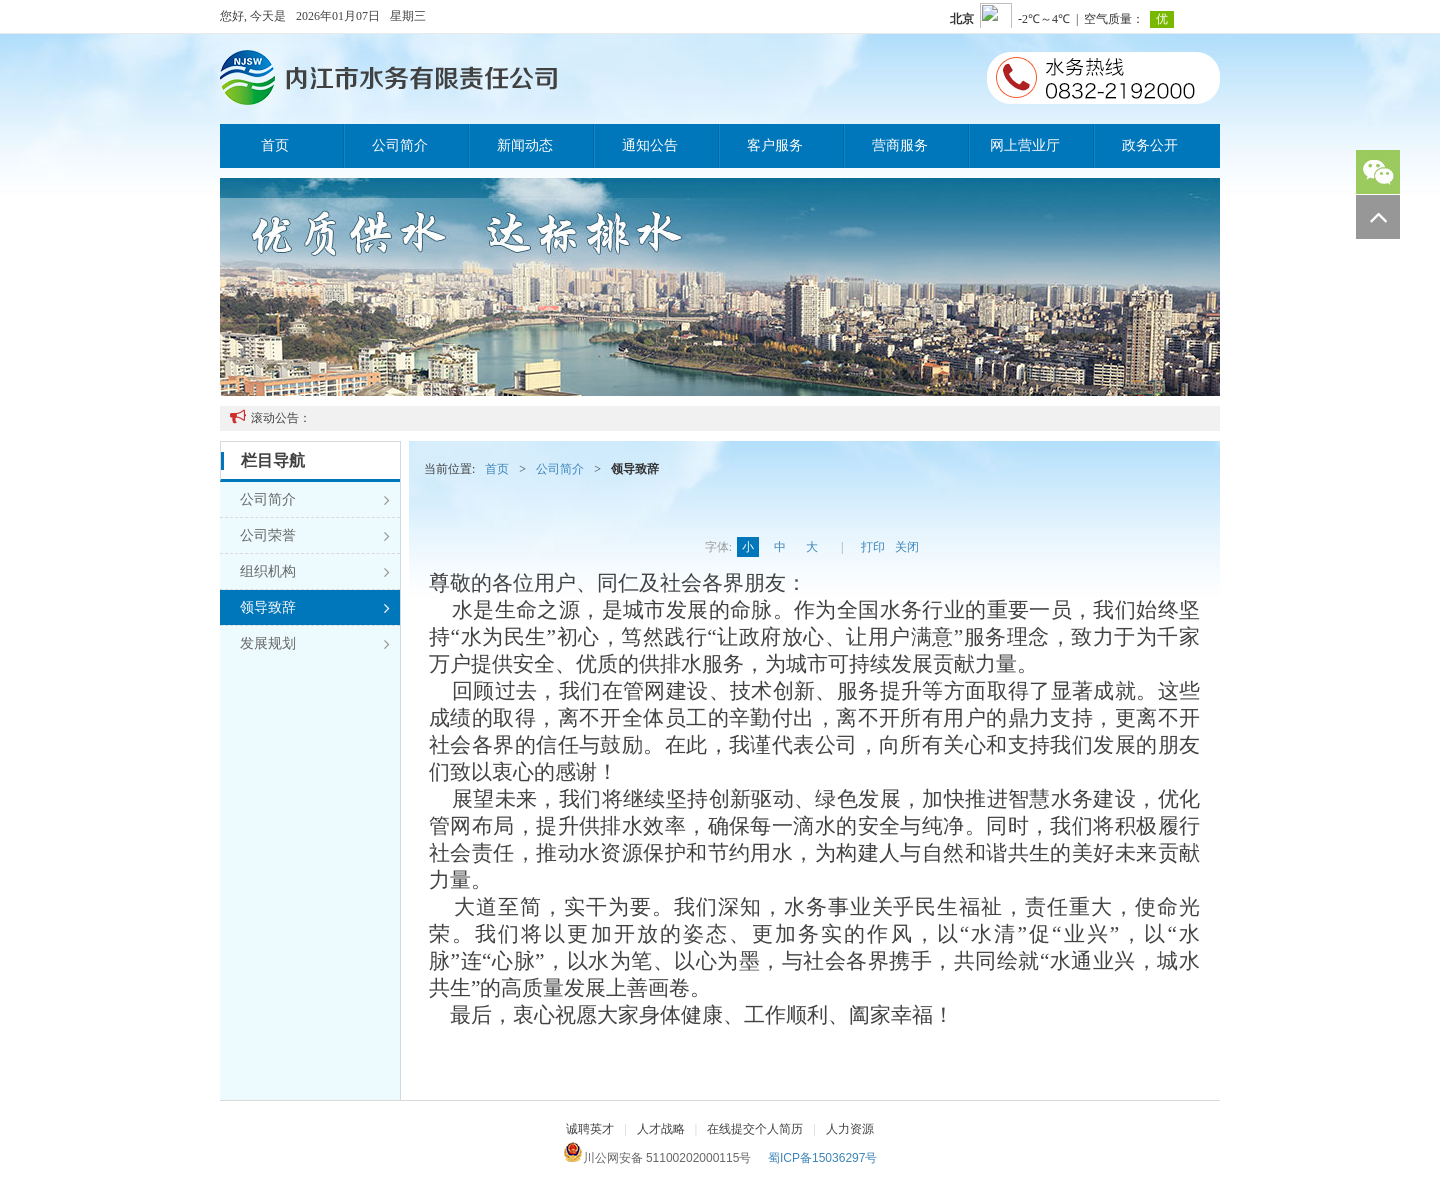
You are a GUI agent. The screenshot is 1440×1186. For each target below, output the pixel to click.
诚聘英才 (590, 1129)
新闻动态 (525, 145)
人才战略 (661, 1129)
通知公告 (650, 145)
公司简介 (400, 145)
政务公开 (1150, 145)
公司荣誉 (315, 536)
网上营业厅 (1025, 145)
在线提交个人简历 (755, 1129)
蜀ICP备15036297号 (822, 1158)
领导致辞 (315, 608)
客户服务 (775, 145)
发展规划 (315, 644)
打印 (873, 547)
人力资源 (850, 1129)
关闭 (907, 547)
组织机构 (315, 572)
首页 (275, 145)
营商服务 (900, 145)
